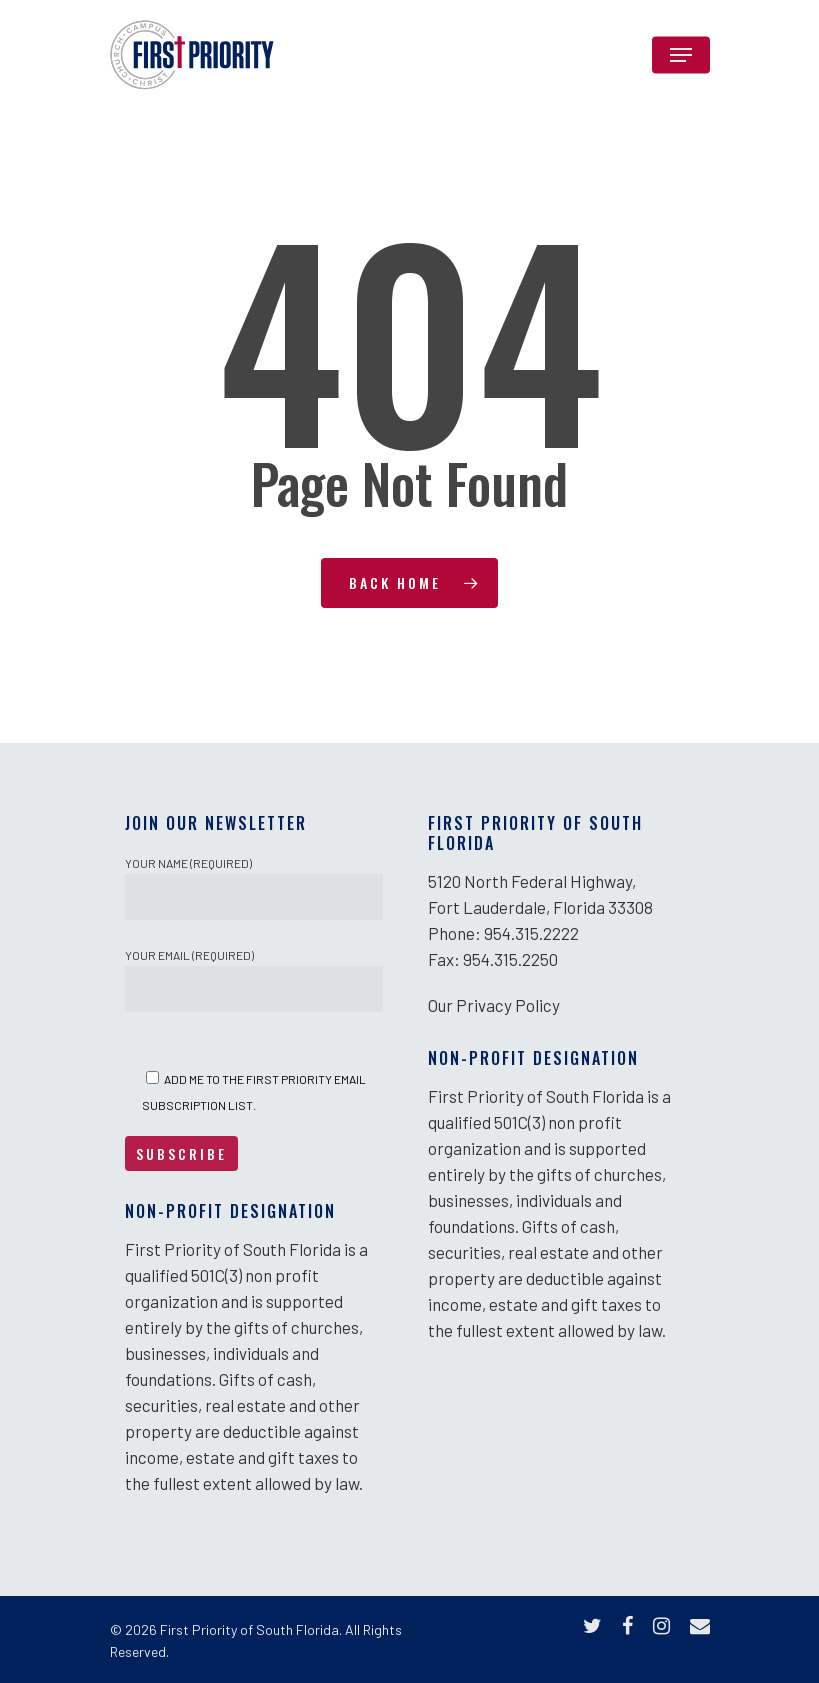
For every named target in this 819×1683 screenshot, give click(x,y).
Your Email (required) (254, 980)
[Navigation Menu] (681, 55)
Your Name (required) (254, 888)
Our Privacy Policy (494, 1005)
